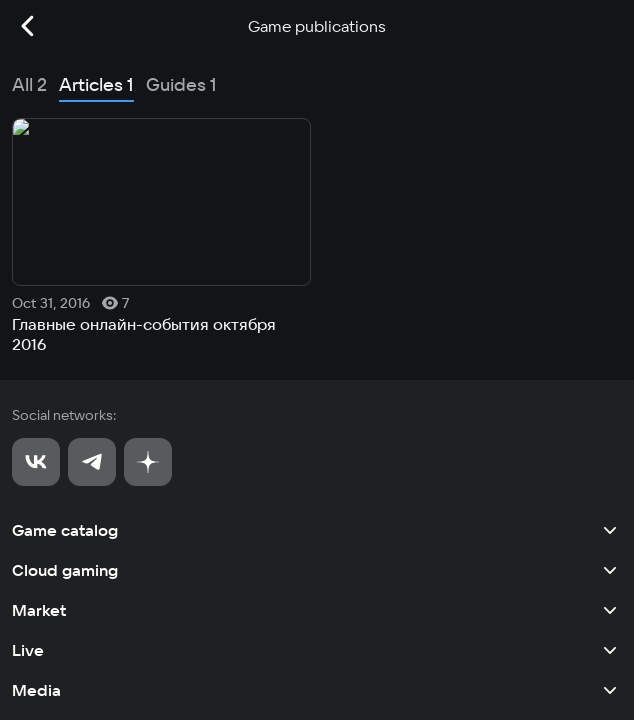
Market (317, 322)
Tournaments (317, 442)
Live (317, 362)
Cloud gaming (317, 282)
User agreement (56, 608)
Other (317, 482)
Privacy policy (51, 642)
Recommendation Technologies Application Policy (152, 676)
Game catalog (317, 242)
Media (317, 402)
